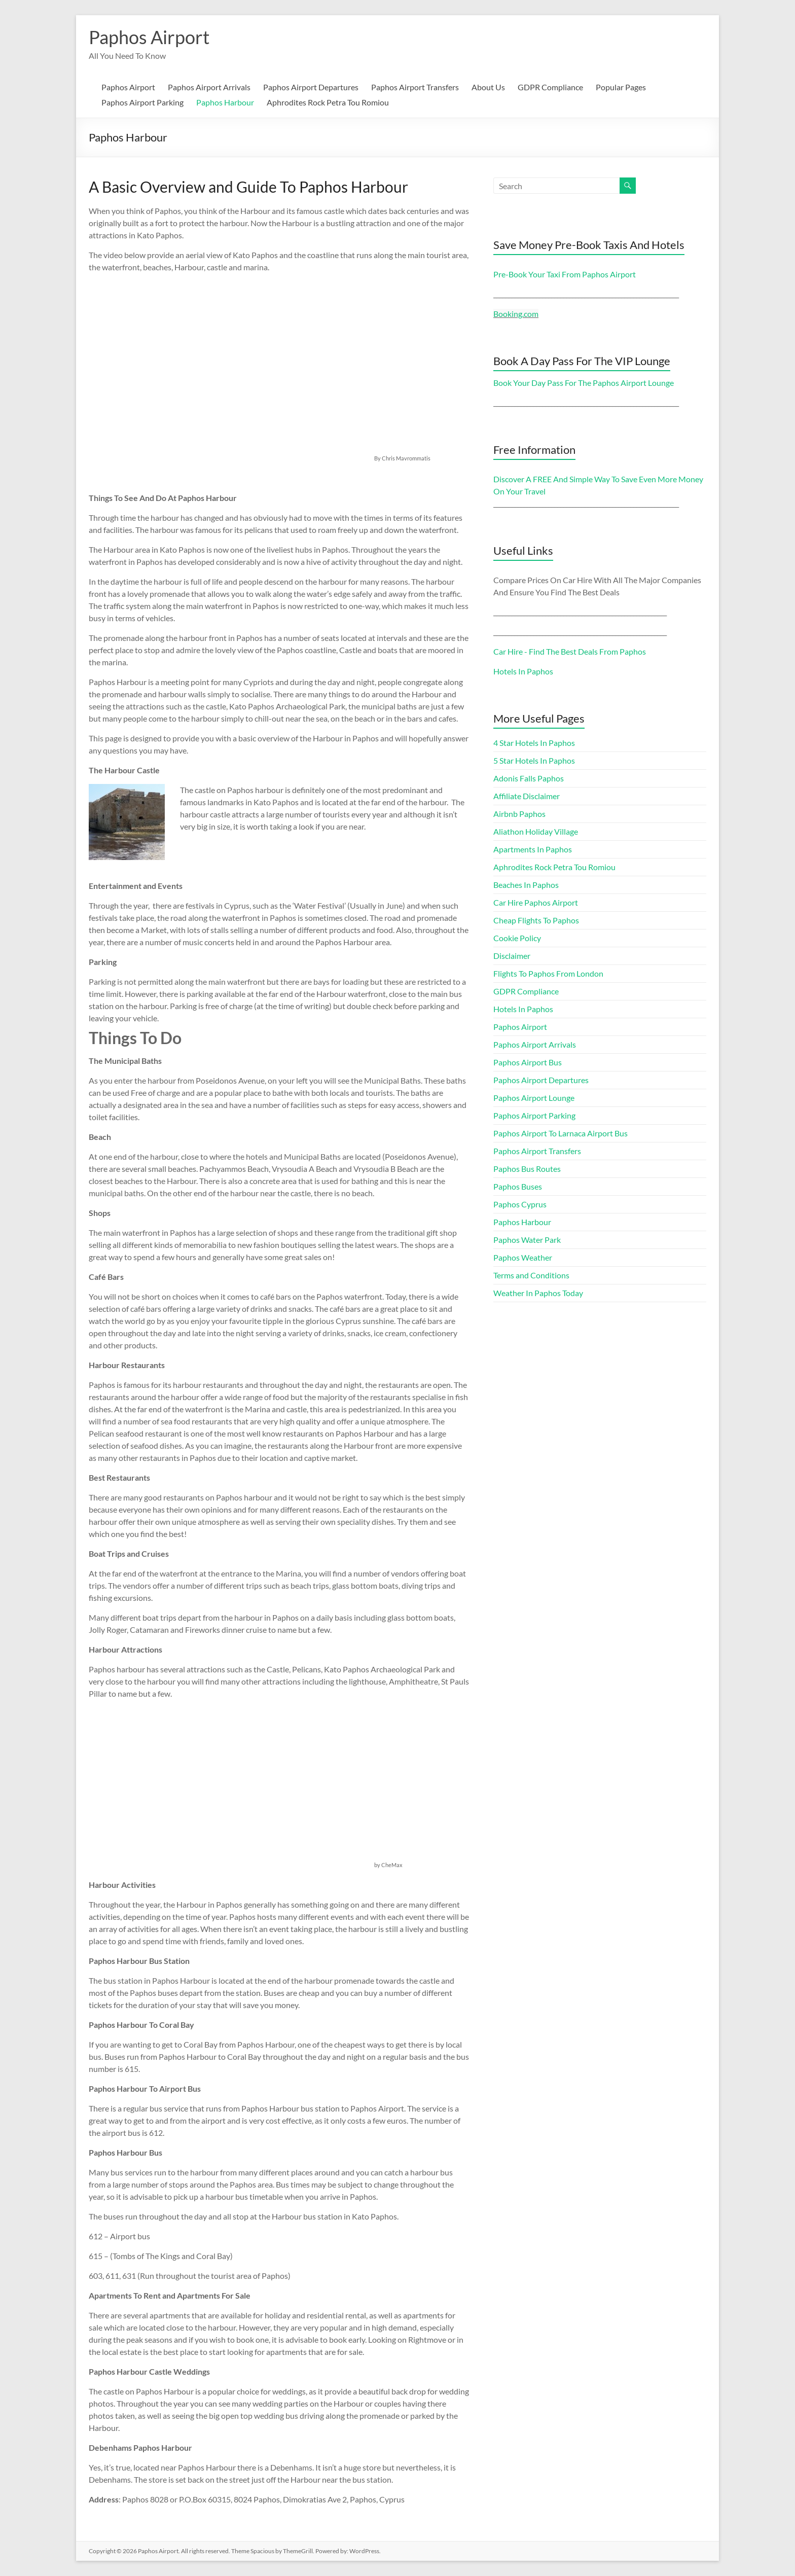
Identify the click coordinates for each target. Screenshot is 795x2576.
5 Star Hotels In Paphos (534, 760)
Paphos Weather (522, 1257)
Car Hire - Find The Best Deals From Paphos (569, 651)
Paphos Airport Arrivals (209, 87)
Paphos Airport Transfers (415, 87)
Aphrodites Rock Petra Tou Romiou (328, 102)
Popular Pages (621, 87)
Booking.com (515, 313)
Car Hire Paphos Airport (535, 902)
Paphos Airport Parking (142, 102)
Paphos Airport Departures (310, 87)
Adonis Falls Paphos (528, 778)
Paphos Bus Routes (527, 1168)
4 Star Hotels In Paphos (534, 742)
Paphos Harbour (225, 102)
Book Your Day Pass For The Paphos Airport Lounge (583, 382)
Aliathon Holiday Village (535, 831)
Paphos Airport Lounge (533, 1097)
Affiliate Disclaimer (526, 796)
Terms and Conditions (531, 1275)
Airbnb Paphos (519, 813)
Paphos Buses (517, 1186)
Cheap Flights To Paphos (536, 920)
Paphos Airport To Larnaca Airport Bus (560, 1133)
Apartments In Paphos (532, 849)
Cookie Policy (517, 938)
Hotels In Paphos (523, 671)
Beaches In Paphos (526, 884)
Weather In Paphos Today (538, 1293)
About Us (488, 87)
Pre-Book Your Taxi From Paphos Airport (564, 274)
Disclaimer (511, 955)
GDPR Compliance (550, 87)
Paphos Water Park (527, 1239)
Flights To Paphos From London (548, 973)
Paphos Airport (149, 37)
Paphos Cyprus (520, 1204)
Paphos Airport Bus (527, 1062)
